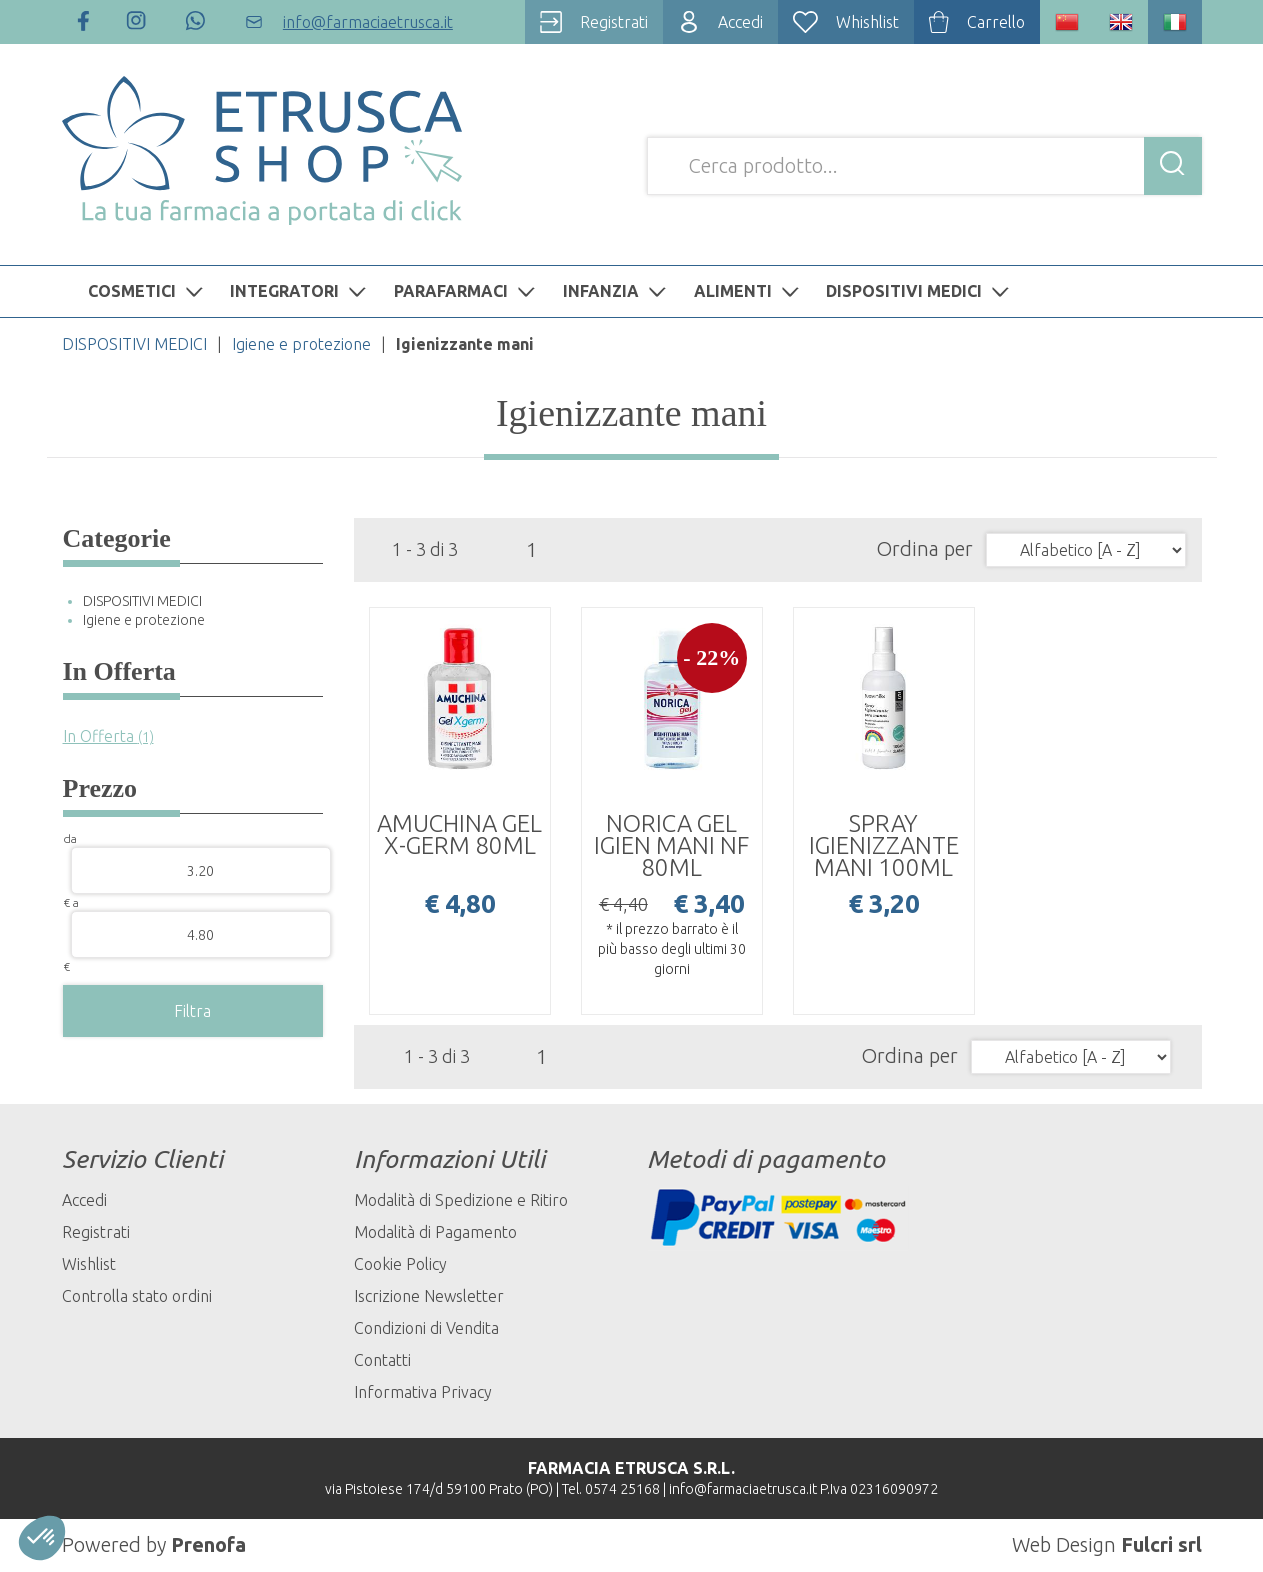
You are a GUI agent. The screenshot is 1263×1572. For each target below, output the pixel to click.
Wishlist (89, 1264)
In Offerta (108, 736)
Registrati (96, 1232)
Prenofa (208, 1544)
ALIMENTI (749, 291)
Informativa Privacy (423, 1392)
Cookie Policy (400, 1264)
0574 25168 (622, 1489)
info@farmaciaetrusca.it (743, 1489)
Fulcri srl (1161, 1544)
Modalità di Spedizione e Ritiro (461, 1200)
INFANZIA (617, 291)
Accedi (84, 1200)
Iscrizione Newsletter (429, 1296)
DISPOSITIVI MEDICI (920, 291)
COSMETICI (148, 291)
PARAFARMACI (467, 291)
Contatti (382, 1360)
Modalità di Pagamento (435, 1232)
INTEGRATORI (300, 291)
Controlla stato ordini (137, 1296)
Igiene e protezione (301, 344)
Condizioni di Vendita (426, 1328)
